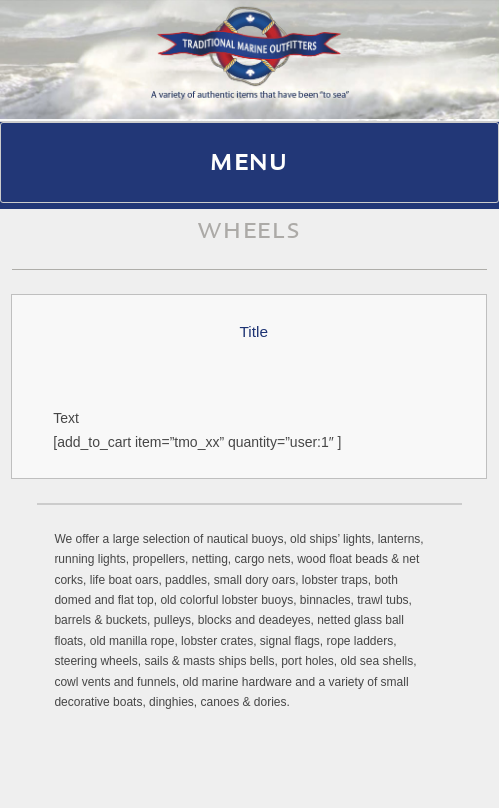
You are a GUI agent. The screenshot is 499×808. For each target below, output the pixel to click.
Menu (249, 165)
